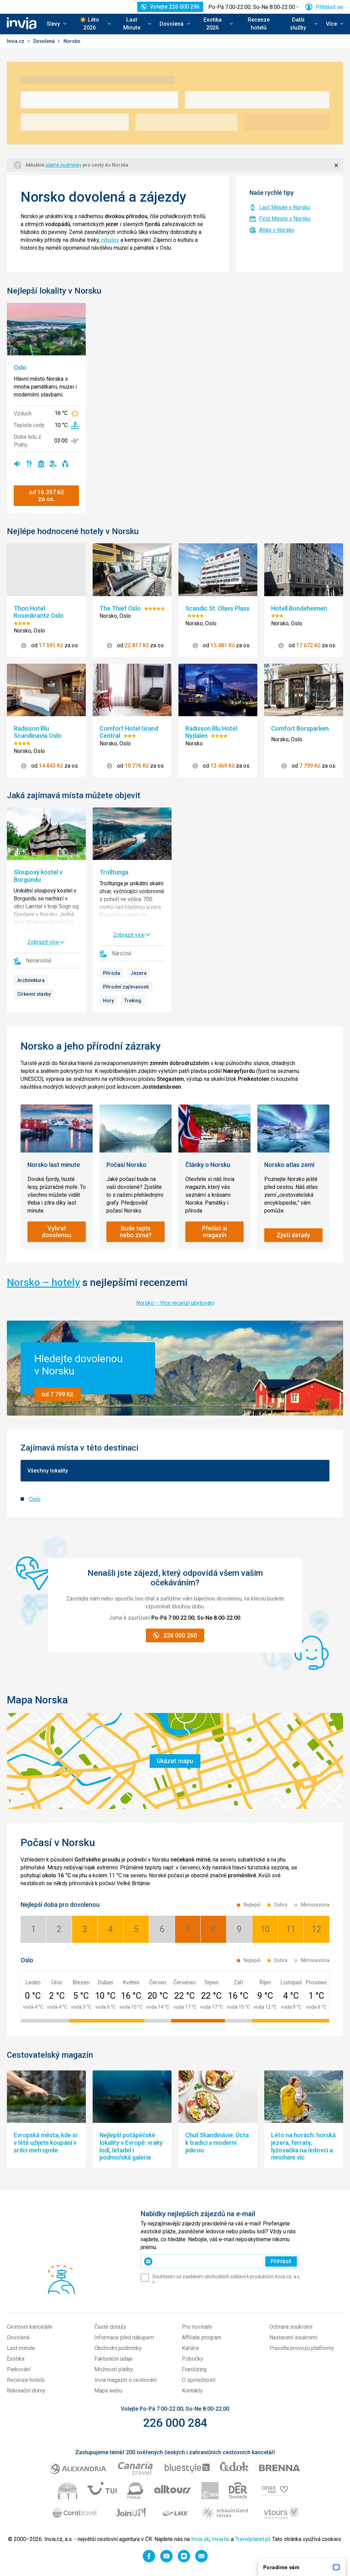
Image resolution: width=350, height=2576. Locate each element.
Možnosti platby (113, 2369)
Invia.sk (200, 2539)
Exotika (15, 2358)
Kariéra (190, 2348)
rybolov (110, 240)
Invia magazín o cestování (125, 2380)
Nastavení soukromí (293, 2337)
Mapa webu (108, 2390)
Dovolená (44, 41)
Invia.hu (221, 2539)
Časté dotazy (110, 2327)
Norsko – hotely (43, 1282)
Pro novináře (197, 2327)
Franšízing (194, 2369)
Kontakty (192, 2390)
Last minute (21, 2348)
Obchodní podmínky (118, 2348)
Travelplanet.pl (252, 2539)
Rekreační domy (26, 2390)
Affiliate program (201, 2337)
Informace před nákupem (124, 2337)
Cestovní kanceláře (29, 2327)
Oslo (34, 1499)
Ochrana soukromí (290, 2327)
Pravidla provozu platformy (301, 2348)
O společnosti (198, 2380)
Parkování (19, 2369)
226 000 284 (175, 2423)
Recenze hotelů (259, 23)
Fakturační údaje (113, 2358)
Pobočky (192, 2358)
